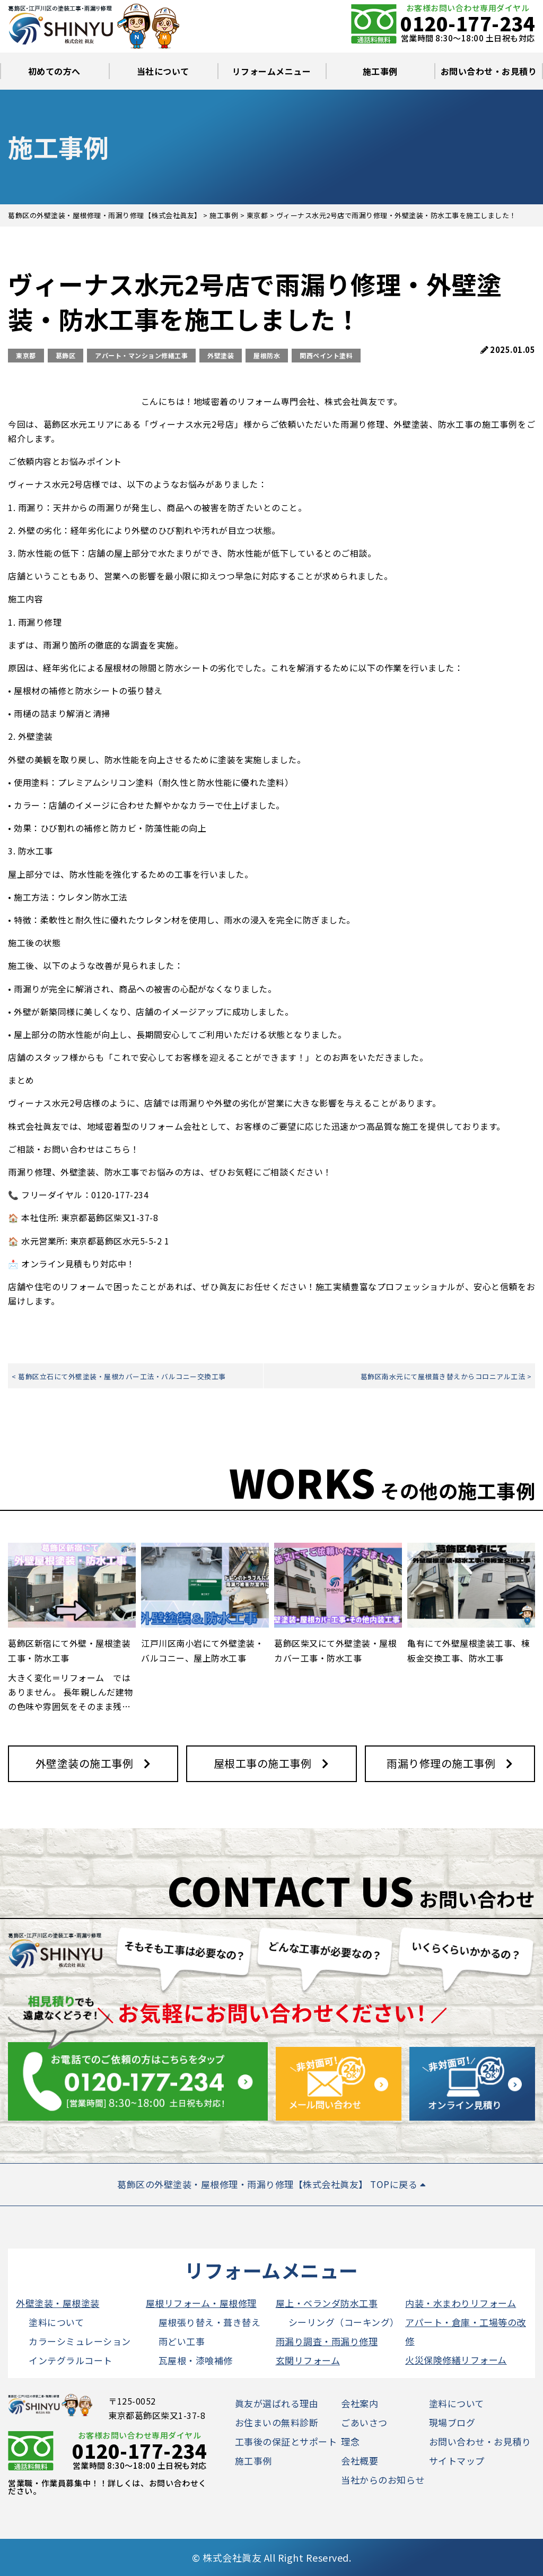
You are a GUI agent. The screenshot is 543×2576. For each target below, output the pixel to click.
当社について (163, 71)
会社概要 (359, 2460)
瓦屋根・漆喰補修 (196, 2360)
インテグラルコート (70, 2360)
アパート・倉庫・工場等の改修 (465, 2331)
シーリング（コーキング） (343, 2322)
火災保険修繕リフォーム (456, 2359)
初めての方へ (54, 71)
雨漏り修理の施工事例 (441, 1763)
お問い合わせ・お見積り (489, 71)
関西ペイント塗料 (326, 355)
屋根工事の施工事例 (263, 1763)
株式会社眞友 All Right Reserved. (277, 2557)
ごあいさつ (364, 2422)
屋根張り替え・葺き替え (210, 2322)
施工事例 (380, 71)
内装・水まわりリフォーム (460, 2303)
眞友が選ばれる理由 (277, 2403)
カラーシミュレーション (80, 2341)
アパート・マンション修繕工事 (141, 355)
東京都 (26, 355)
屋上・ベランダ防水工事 (327, 2303)
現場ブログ (452, 2422)
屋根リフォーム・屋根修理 (201, 2303)
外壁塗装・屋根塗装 (58, 2303)
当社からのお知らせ (383, 2479)
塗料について (56, 2322)
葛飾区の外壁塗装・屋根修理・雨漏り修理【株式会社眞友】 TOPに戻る (271, 2184)
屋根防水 (266, 355)
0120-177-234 (467, 22)
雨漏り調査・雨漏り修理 (327, 2341)
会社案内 (359, 2403)
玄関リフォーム (308, 2360)
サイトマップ (457, 2460)
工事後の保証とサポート (286, 2441)
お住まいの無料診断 (277, 2422)
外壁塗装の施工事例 (85, 1763)
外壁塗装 (220, 355)
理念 (350, 2441)
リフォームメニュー (271, 71)
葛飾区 (66, 355)
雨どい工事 (182, 2341)
